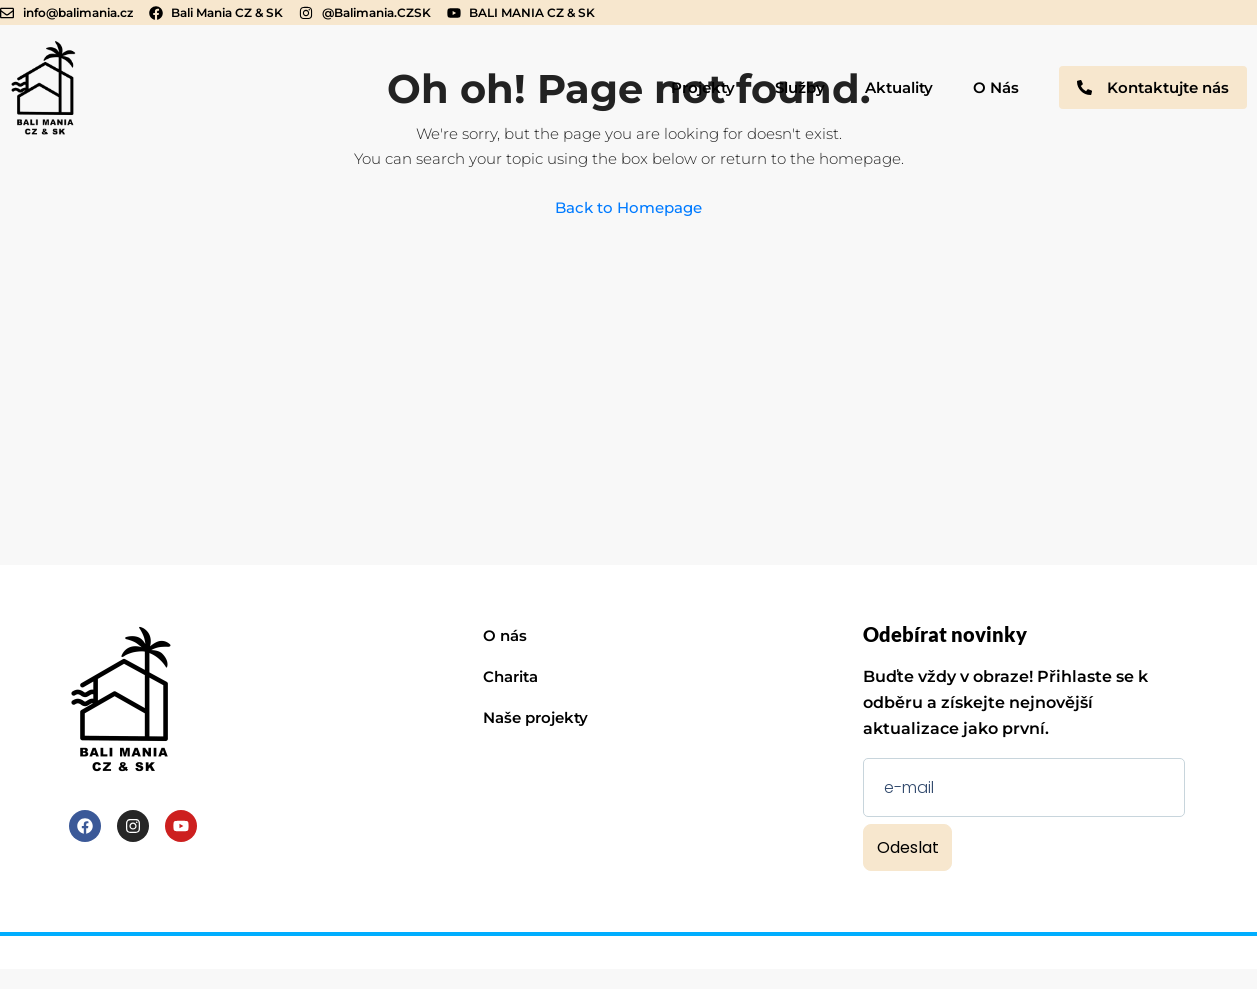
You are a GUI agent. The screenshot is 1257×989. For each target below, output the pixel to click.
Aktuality (899, 87)
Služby (800, 87)
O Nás (996, 87)
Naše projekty (535, 717)
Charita (510, 676)
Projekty (703, 87)
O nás (505, 635)
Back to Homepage (628, 207)
